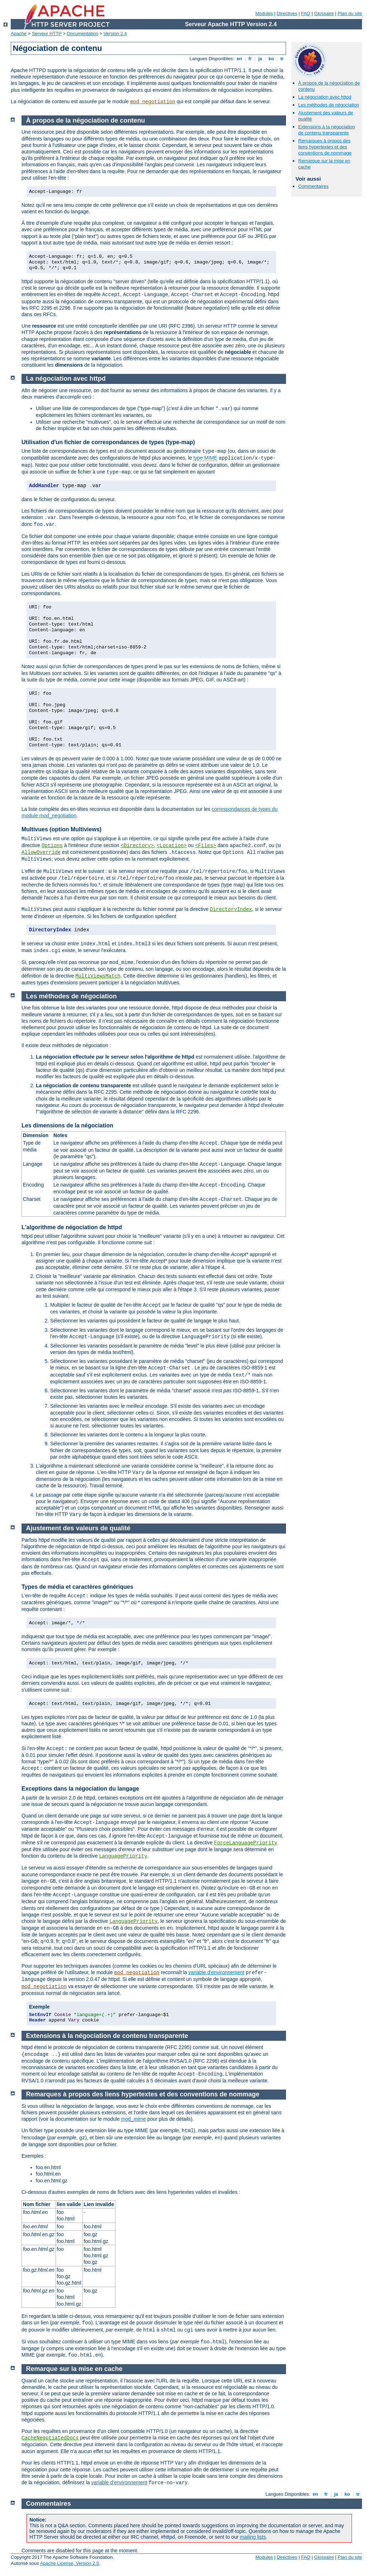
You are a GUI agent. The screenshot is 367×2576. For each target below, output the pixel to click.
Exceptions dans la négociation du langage (80, 1789)
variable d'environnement (216, 1972)
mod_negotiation (152, 102)
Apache (19, 33)
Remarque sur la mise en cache (74, 2368)
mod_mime (133, 2119)
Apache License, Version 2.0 (69, 2563)
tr (282, 58)
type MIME (205, 458)
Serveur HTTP (47, 33)
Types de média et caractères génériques (77, 1587)
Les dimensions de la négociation (67, 1125)
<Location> (172, 846)
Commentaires (313, 186)
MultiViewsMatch (97, 976)
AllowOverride (41, 852)
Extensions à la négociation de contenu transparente (326, 130)
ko (271, 58)
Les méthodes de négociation (328, 105)
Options (52, 846)
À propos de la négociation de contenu (85, 120)
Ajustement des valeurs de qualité (78, 1528)
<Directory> (137, 846)
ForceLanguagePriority (245, 1843)
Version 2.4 (115, 33)
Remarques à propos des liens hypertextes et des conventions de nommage (325, 147)
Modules (264, 13)
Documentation (82, 33)
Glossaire (324, 13)
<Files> (205, 846)
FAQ (305, 13)
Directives (287, 13)
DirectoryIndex (231, 909)
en (239, 58)
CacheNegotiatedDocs (50, 2438)
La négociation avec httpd (324, 97)
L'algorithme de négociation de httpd (72, 1227)
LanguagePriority (123, 1856)
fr (250, 58)
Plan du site (350, 13)
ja (260, 58)
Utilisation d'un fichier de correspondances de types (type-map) (108, 442)
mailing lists (253, 2537)
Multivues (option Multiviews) (61, 829)
